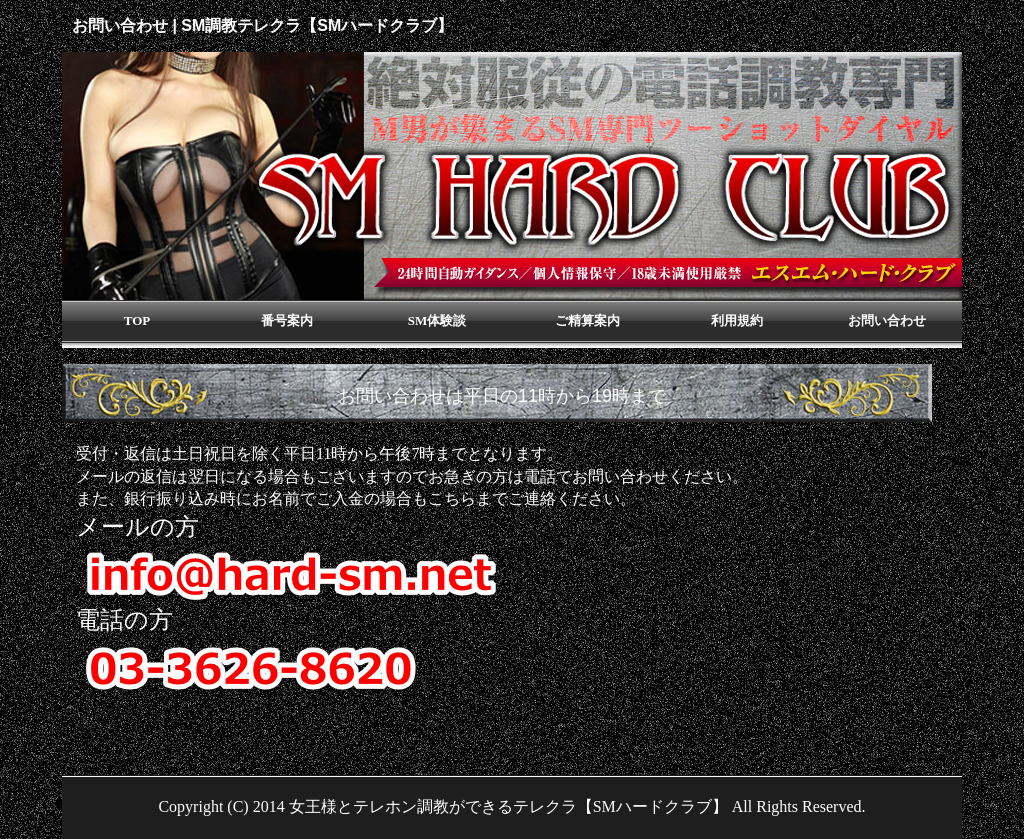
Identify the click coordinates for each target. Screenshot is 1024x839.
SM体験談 (437, 320)
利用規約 (737, 320)
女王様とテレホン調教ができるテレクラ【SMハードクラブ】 (508, 806)
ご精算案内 (587, 320)
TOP (137, 320)
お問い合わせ (887, 320)
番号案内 (287, 320)
